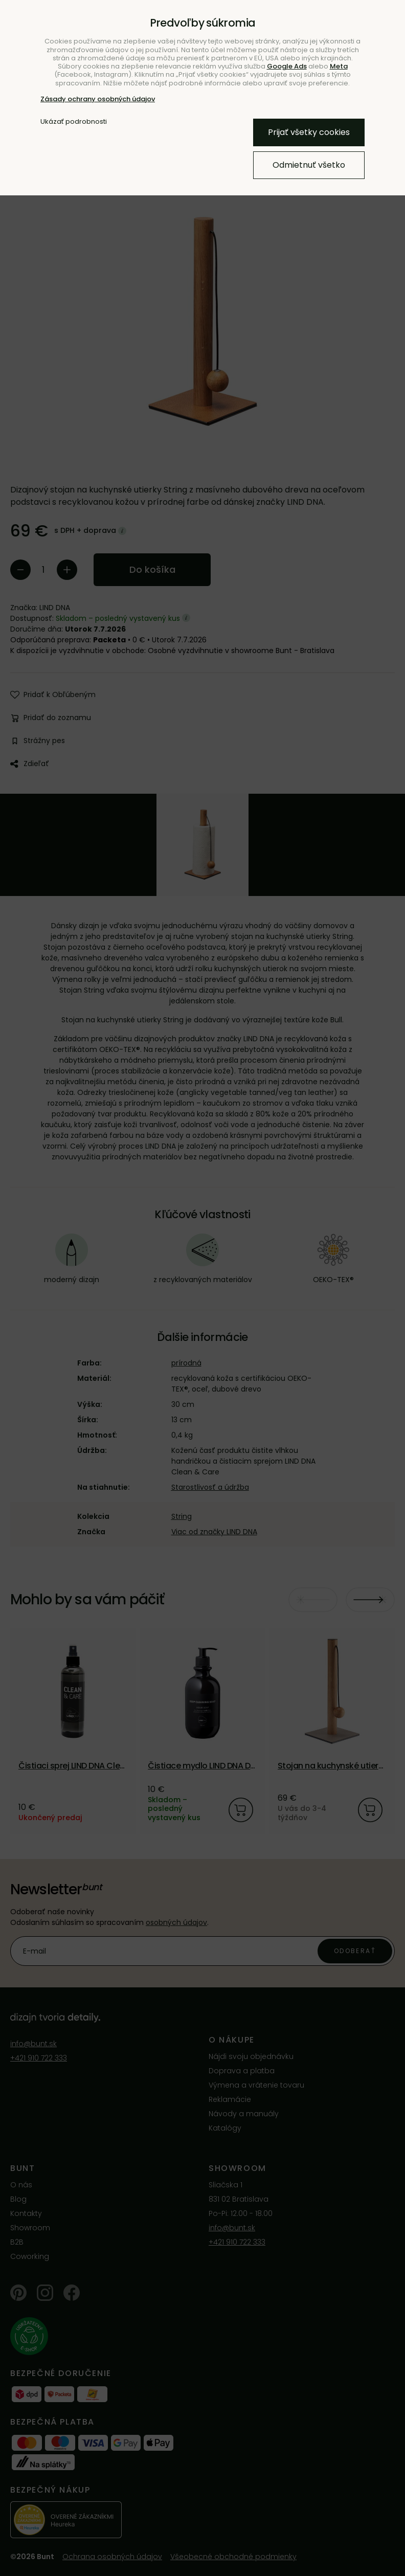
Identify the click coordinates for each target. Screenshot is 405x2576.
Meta (339, 66)
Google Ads (287, 66)
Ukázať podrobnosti (73, 122)
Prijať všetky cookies (309, 132)
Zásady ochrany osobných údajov (97, 99)
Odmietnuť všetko (309, 165)
